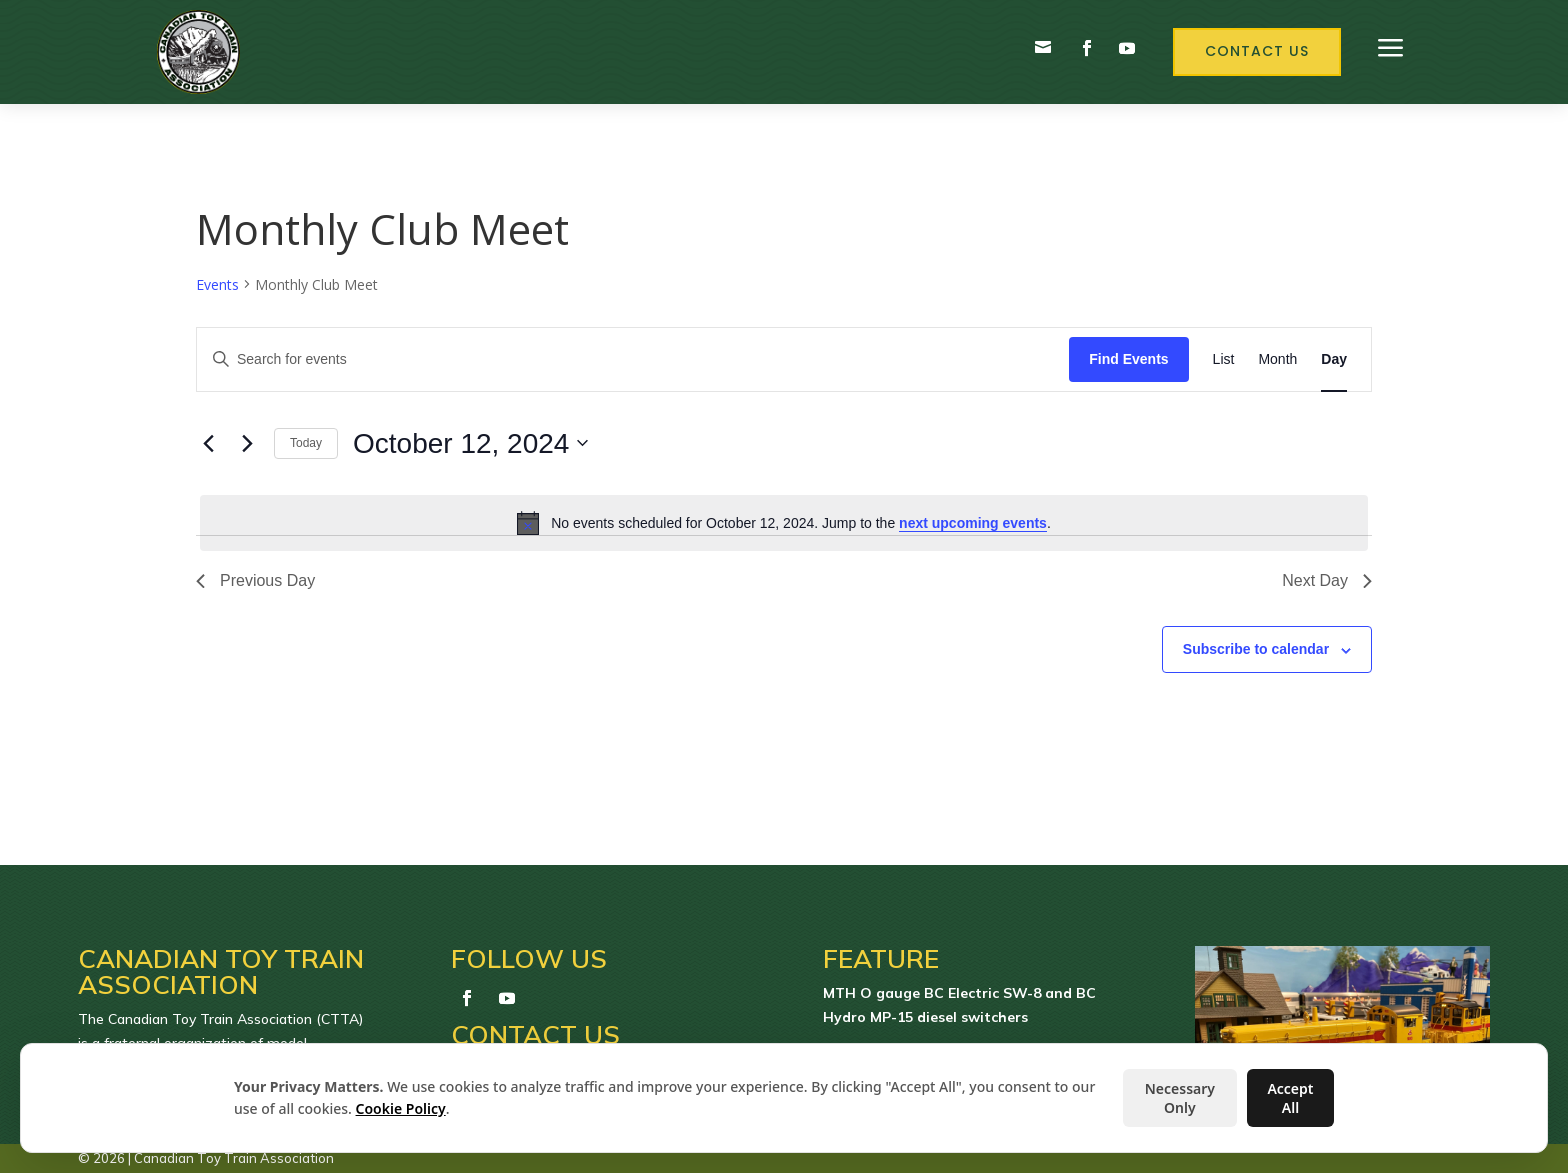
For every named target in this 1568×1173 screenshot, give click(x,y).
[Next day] (247, 443)
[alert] (784, 523)
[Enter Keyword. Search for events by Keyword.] (633, 359)
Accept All (1290, 1098)
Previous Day (255, 580)
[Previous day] (208, 443)
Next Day (1327, 580)
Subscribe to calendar (1256, 649)
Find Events (1128, 359)
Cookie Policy (401, 1108)
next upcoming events (973, 523)
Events (217, 284)
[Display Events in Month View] (1277, 359)
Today (306, 443)
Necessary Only (1180, 1098)
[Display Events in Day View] (1334, 359)
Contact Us (1257, 51)
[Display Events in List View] (1224, 359)
